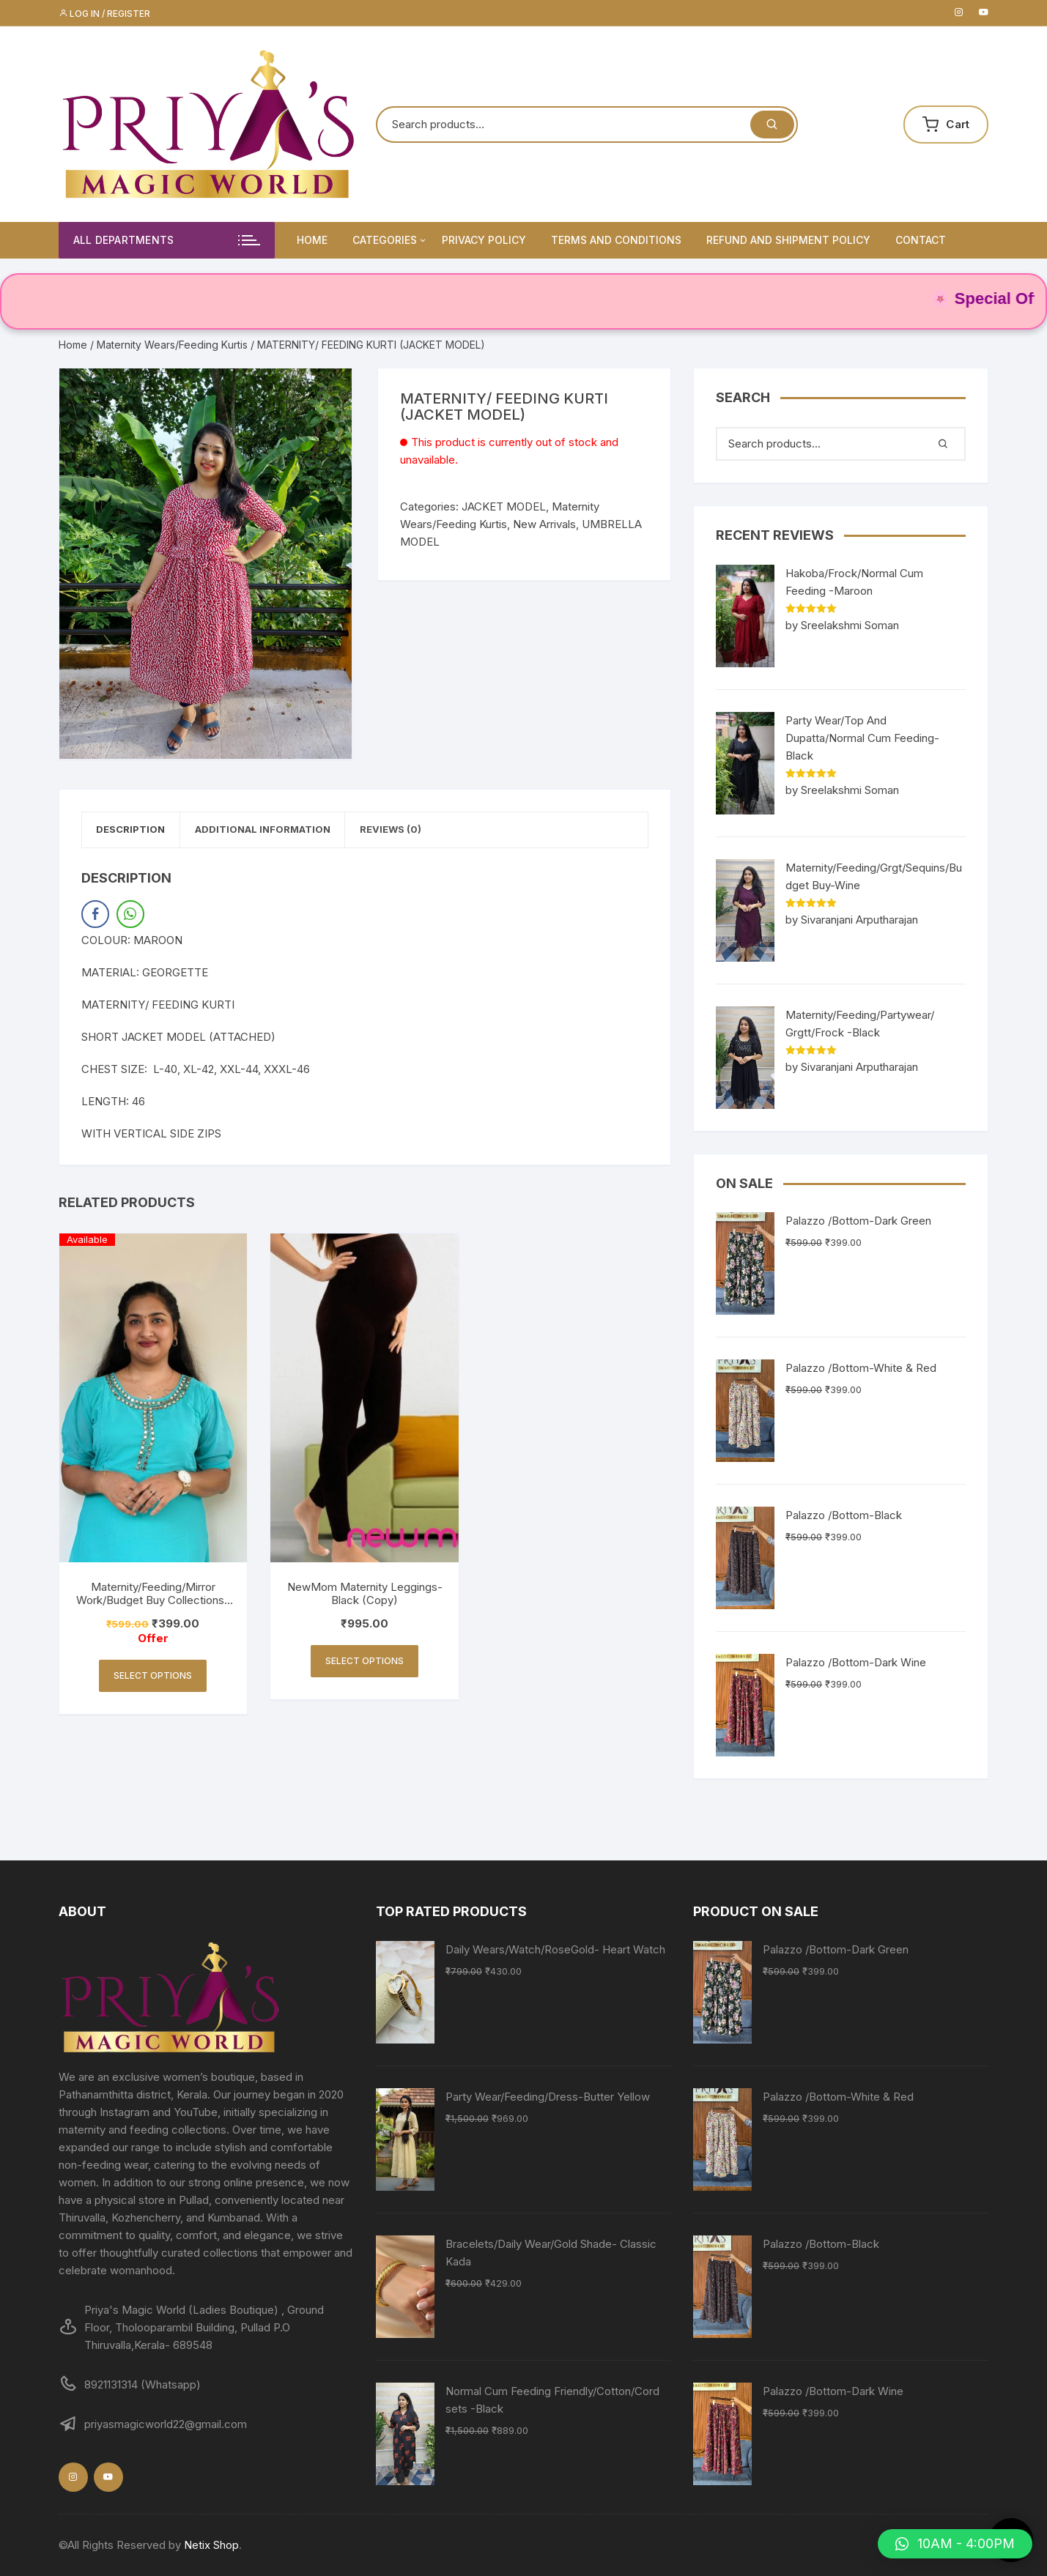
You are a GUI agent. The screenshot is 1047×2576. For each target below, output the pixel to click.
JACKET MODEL (504, 506)
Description (138, 831)
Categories (390, 240)
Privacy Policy (484, 240)
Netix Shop (211, 2545)
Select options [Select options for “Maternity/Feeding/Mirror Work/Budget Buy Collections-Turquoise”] (153, 1679)
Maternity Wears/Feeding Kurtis (172, 344)
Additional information (285, 831)
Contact (920, 240)
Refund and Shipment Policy (788, 240)
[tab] (139, 831)
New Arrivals (544, 524)
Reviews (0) (428, 831)
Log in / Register (104, 13)
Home (312, 240)
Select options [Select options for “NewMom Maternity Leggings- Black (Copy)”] (364, 1664)
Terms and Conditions (616, 240)
